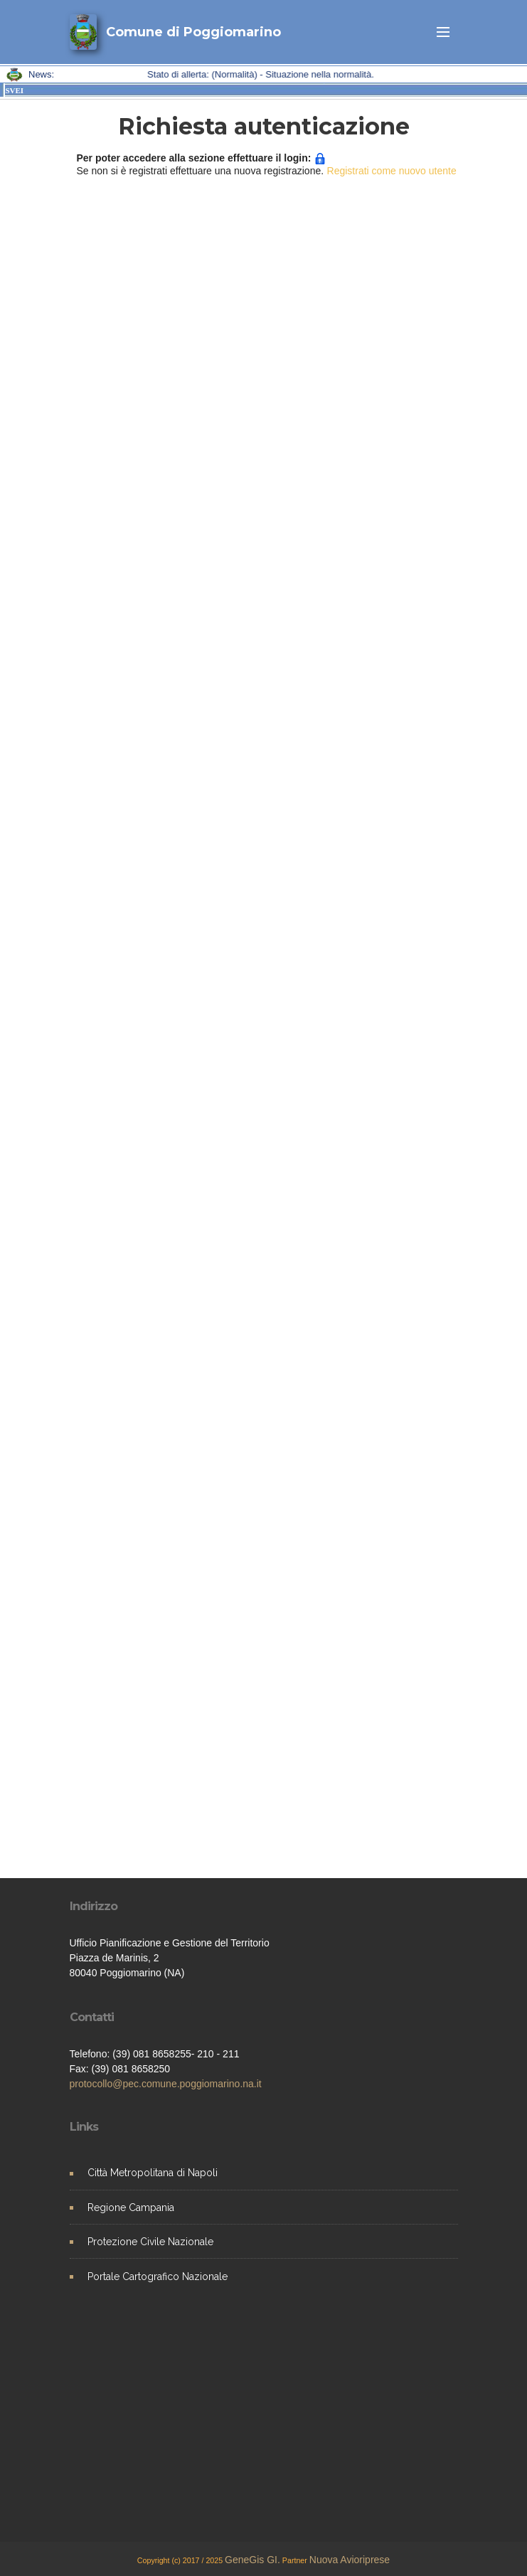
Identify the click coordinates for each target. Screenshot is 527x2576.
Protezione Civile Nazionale (150, 2241)
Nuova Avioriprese (349, 2559)
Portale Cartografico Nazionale (157, 2276)
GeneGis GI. (252, 2559)
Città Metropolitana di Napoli (152, 2172)
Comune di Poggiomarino (193, 32)
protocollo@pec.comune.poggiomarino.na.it (166, 2083)
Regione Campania (130, 2207)
